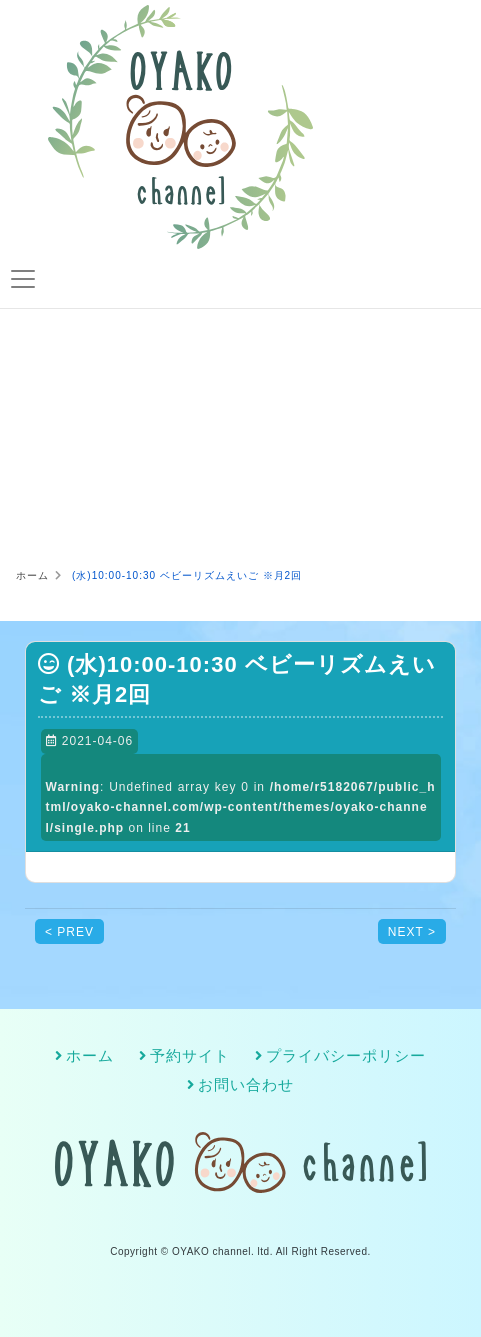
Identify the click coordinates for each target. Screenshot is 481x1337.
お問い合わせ (246, 1085)
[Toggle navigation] (22, 279)
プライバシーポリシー (346, 1056)
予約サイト (190, 1056)
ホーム (90, 1056)
